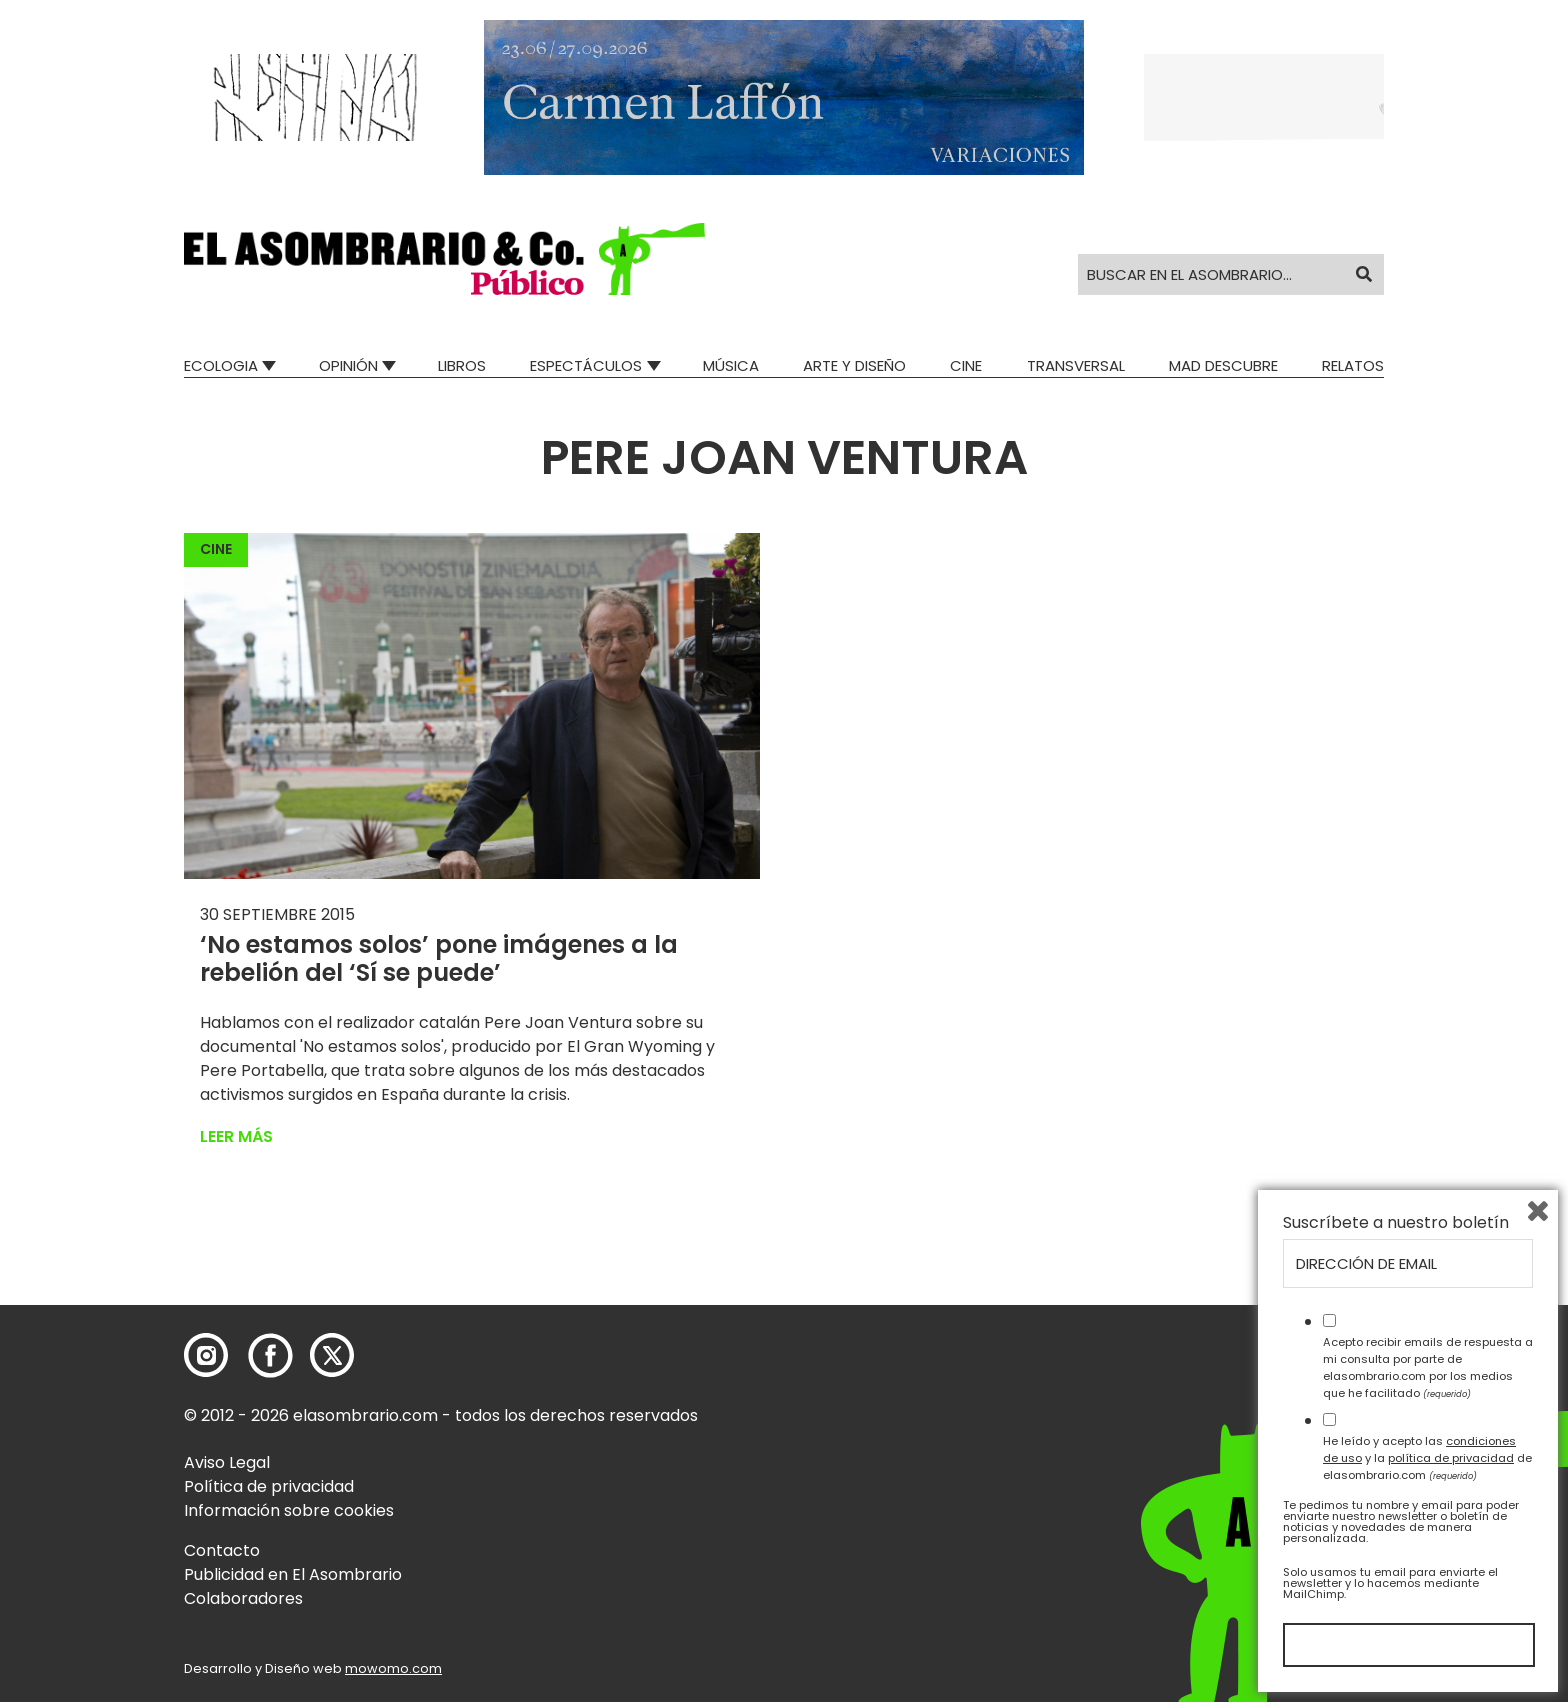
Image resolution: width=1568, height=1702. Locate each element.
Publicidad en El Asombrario (293, 1574)
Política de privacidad (269, 1486)
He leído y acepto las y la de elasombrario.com (1427, 1458)
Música (731, 365)
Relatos (1353, 365)
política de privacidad (1451, 1458)
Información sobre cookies (289, 1510)
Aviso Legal (227, 1462)
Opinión (348, 365)
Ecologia (221, 365)
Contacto (222, 1550)
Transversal (1076, 365)
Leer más (236, 1136)
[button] (444, 259)
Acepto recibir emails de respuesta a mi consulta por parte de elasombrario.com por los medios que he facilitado (1428, 1367)
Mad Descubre (1223, 365)
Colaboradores (243, 1598)
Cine (966, 365)
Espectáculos (586, 365)
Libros (462, 365)
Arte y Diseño (854, 365)
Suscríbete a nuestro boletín (1396, 1223)
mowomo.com (393, 1668)
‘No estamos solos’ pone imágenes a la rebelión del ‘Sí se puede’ (439, 959)
